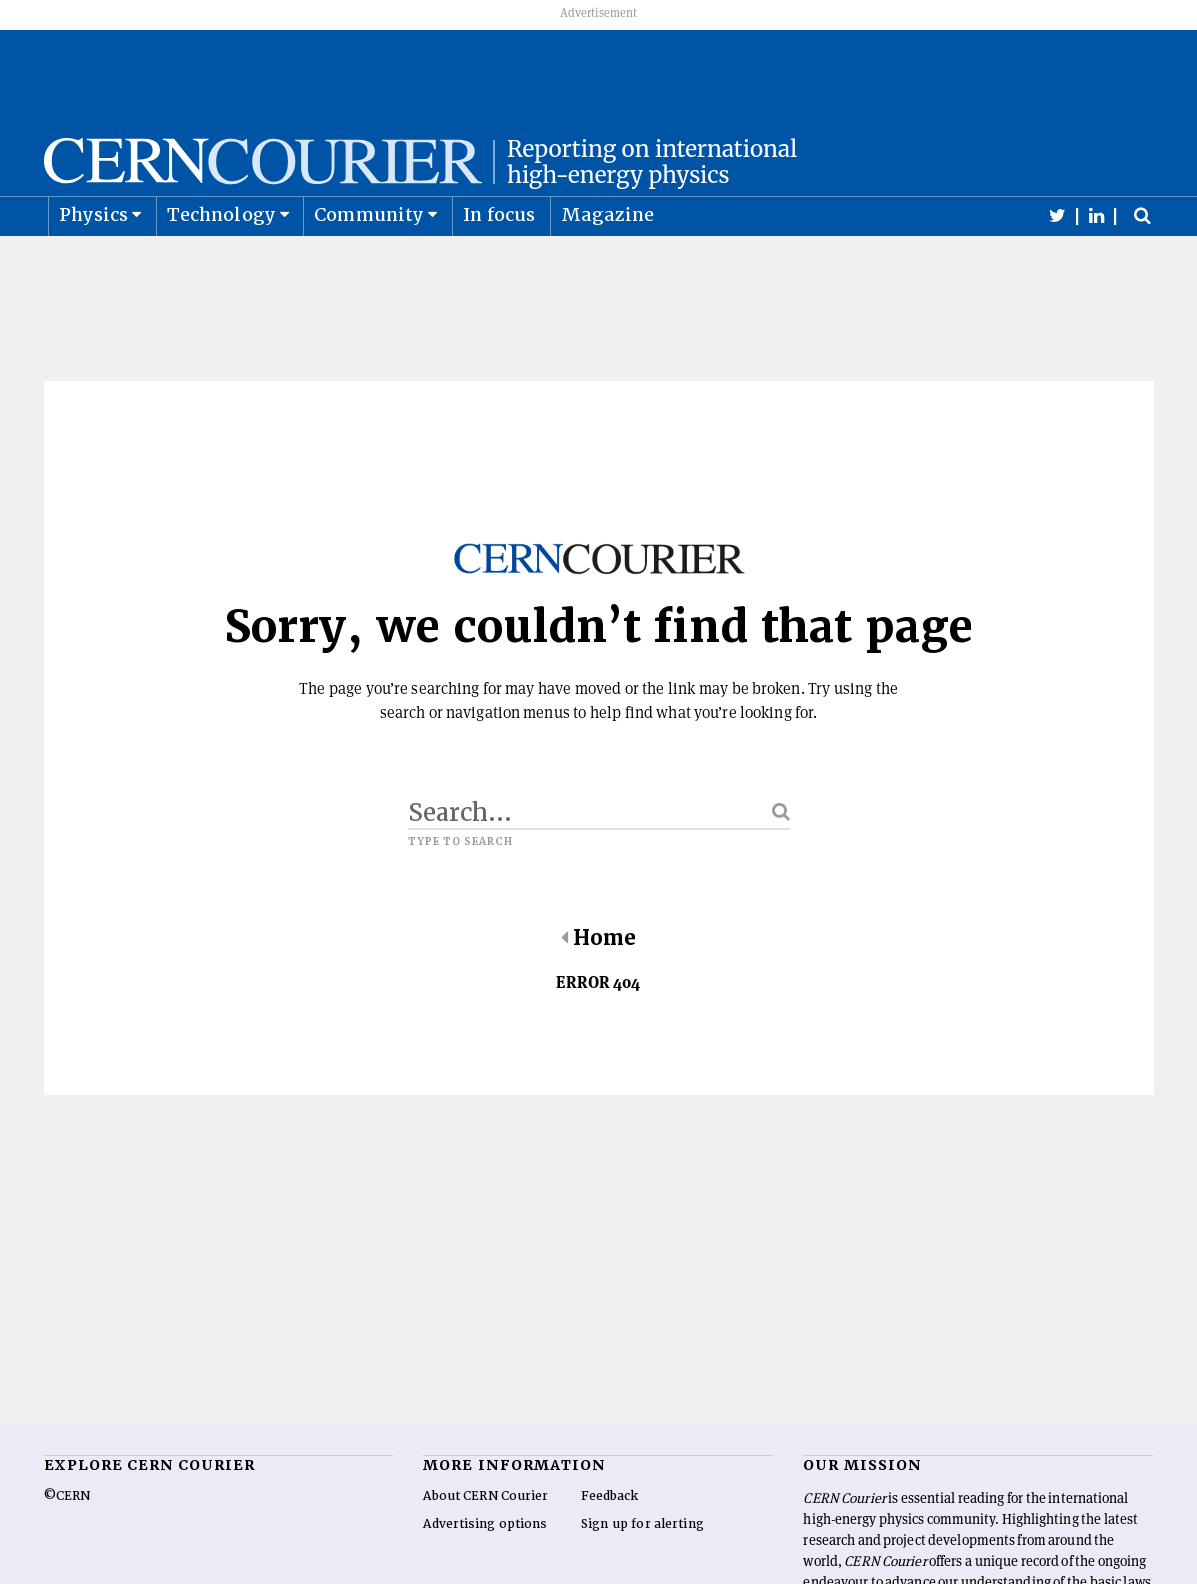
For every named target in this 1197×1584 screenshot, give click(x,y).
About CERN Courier (485, 1545)
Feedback (610, 1545)
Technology (221, 263)
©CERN (67, 1545)
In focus (499, 263)
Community (369, 263)
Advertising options (485, 1573)
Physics (93, 263)
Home (598, 987)
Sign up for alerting (642, 1573)
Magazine (608, 263)
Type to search (461, 891)
